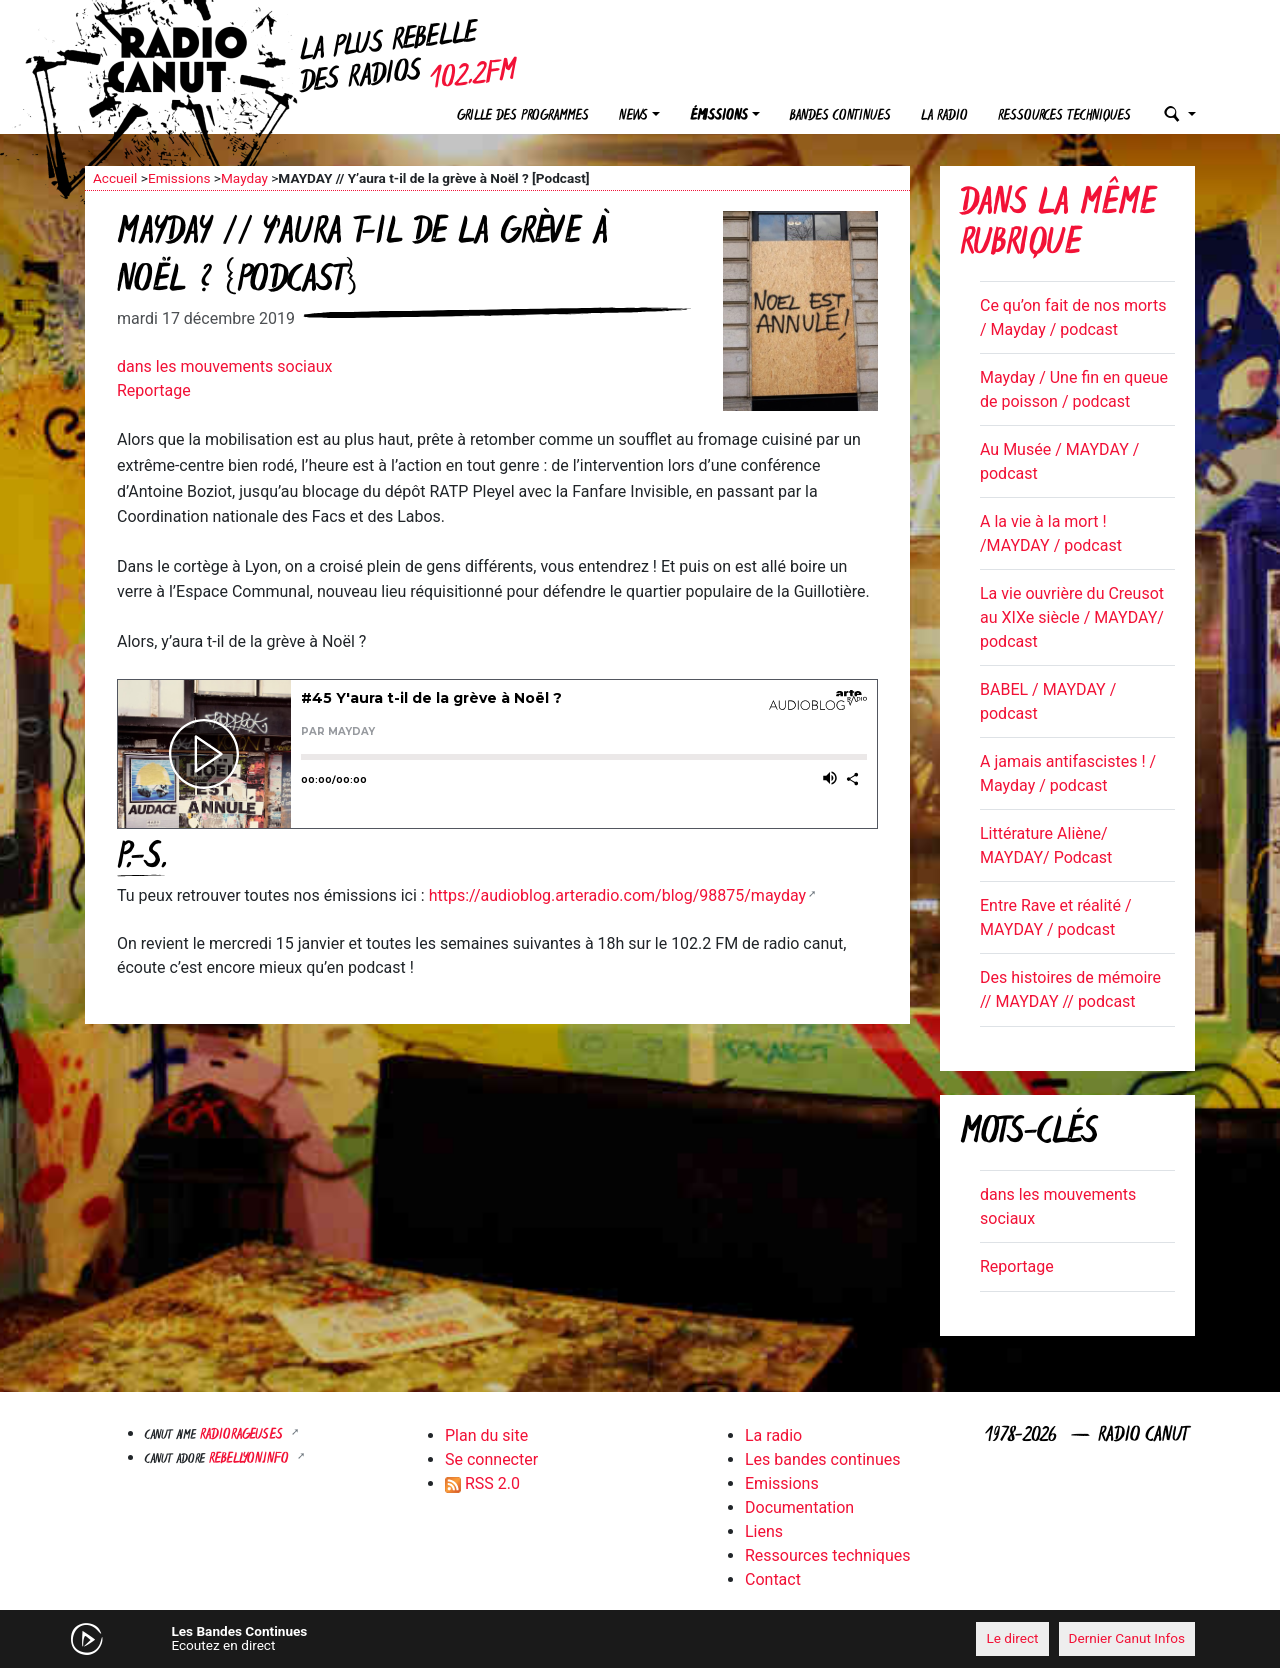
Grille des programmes (523, 116)
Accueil (115, 178)
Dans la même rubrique (1058, 225)
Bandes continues (840, 116)
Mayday (244, 178)
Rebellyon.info (251, 1459)
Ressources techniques (1064, 116)
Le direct (1012, 1638)
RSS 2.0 (482, 1483)
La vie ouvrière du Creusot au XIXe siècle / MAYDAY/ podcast (1072, 617)
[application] (640, 1639)
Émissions (719, 116)
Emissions (179, 178)
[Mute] (395, 1638)
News (633, 116)
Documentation (799, 1507)
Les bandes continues (822, 1459)
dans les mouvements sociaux (224, 366)
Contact (773, 1579)
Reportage (154, 390)
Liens (764, 1531)
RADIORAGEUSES (243, 1435)
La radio (944, 116)
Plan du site (486, 1435)
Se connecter (491, 1459)
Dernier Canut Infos (1127, 1638)
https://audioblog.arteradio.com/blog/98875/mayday (617, 895)
